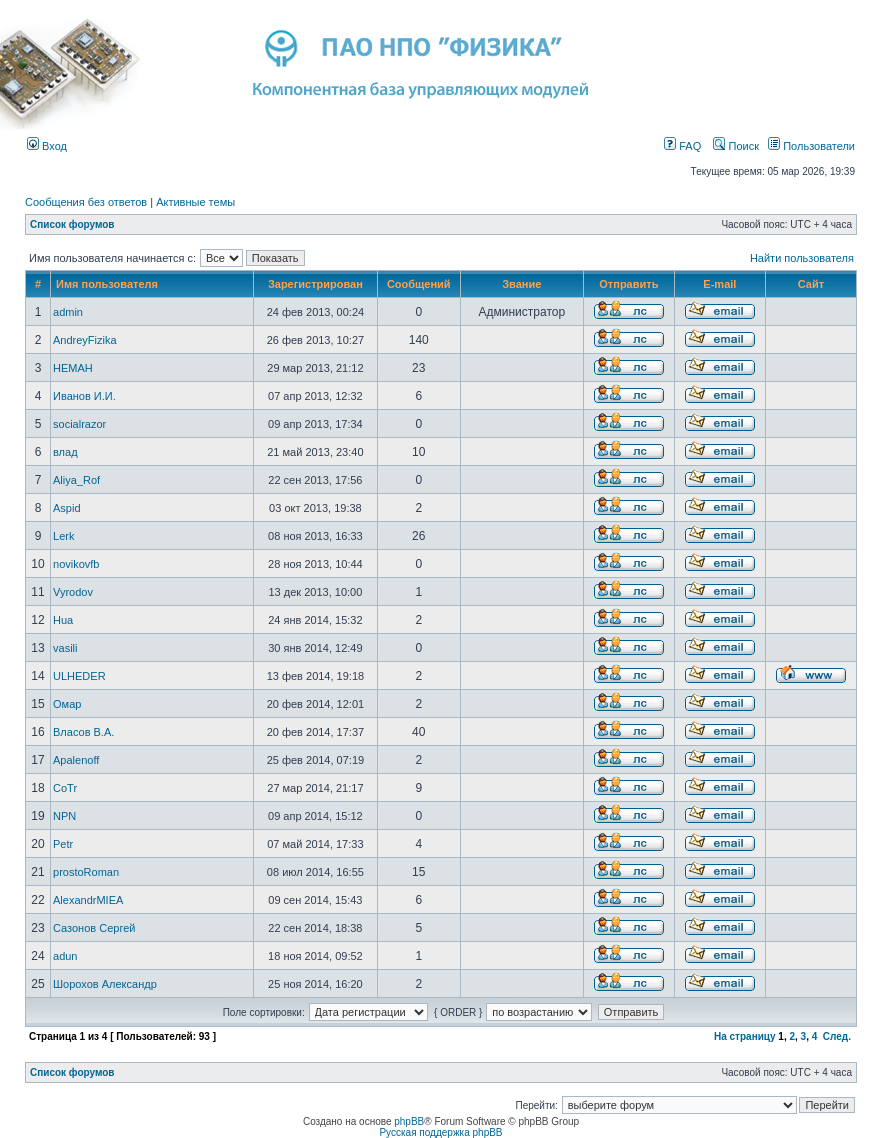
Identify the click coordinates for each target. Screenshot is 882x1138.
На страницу (745, 1036)
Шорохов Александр (105, 984)
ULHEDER (79, 676)
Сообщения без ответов (86, 202)
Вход (47, 146)
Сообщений (419, 284)
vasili (65, 648)
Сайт (811, 284)
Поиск (736, 146)
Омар (67, 704)
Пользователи (811, 146)
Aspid (67, 508)
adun (65, 956)
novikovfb (76, 564)
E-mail (719, 284)
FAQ (682, 146)
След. (837, 1036)
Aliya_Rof (76, 480)
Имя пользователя (107, 284)
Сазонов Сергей (94, 928)
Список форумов (72, 224)
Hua (63, 620)
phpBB (409, 1121)
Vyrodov (73, 592)
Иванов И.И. (84, 396)
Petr (63, 844)
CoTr (65, 788)
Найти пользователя (802, 258)
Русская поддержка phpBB (440, 1132)
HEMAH (73, 368)
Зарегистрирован (315, 284)
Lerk (63, 536)
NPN (64, 816)
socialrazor (79, 424)
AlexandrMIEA (88, 900)
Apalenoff (76, 760)
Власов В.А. (83, 732)
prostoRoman (86, 872)
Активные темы (195, 202)
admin (68, 312)
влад (65, 452)
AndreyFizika (85, 340)
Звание (521, 284)
